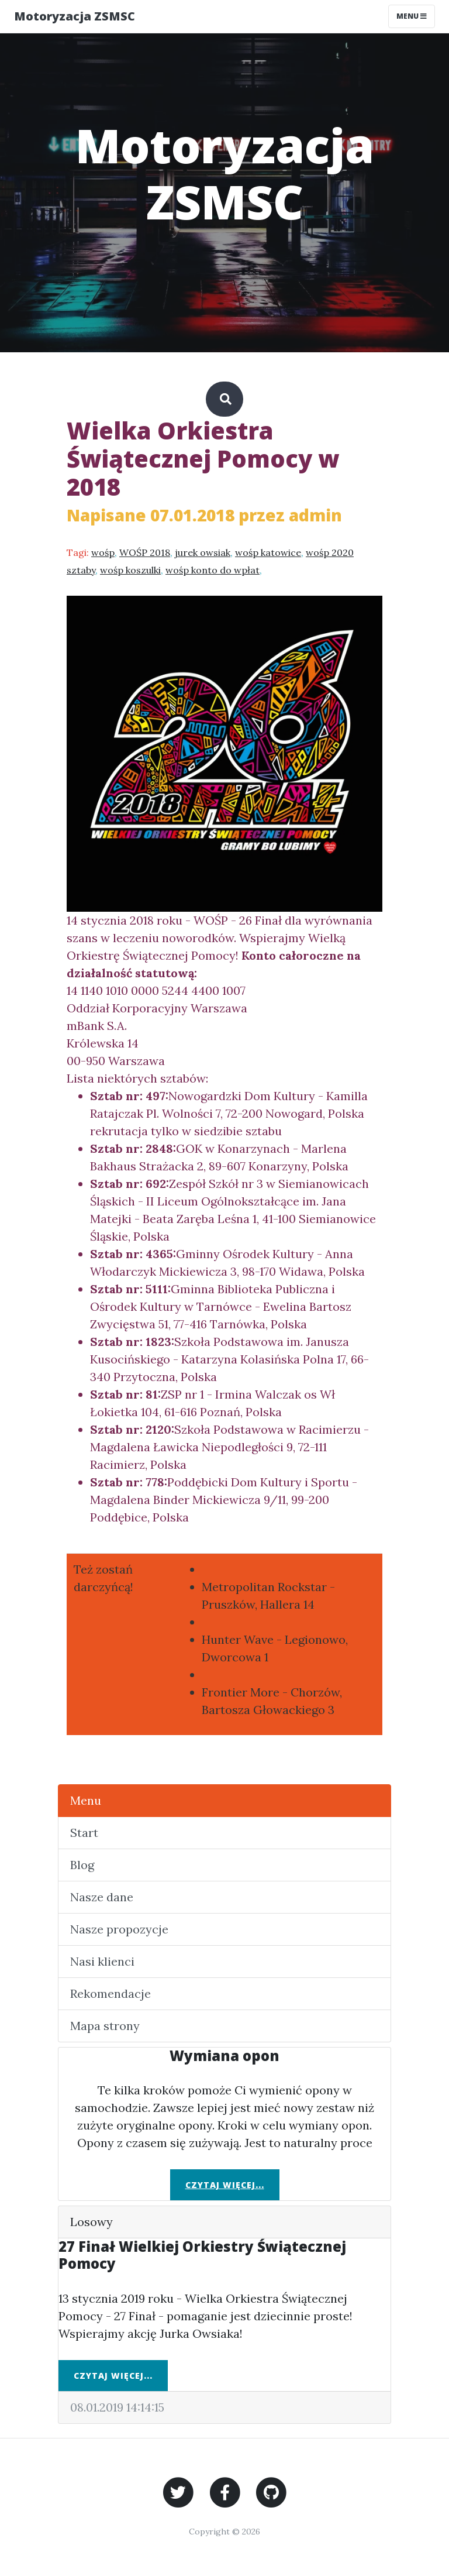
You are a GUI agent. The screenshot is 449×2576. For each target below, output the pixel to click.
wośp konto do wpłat (212, 570)
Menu (85, 1800)
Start (84, 1832)
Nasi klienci (102, 1961)
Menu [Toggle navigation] (411, 16)
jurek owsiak (202, 552)
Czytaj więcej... (224, 2184)
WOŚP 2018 (144, 552)
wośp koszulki (130, 570)
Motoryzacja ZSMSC (74, 16)
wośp (103, 552)
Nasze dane (101, 1897)
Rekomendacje (110, 1993)
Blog (82, 1864)
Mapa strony (105, 2025)
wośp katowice (268, 552)
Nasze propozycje (119, 1929)
